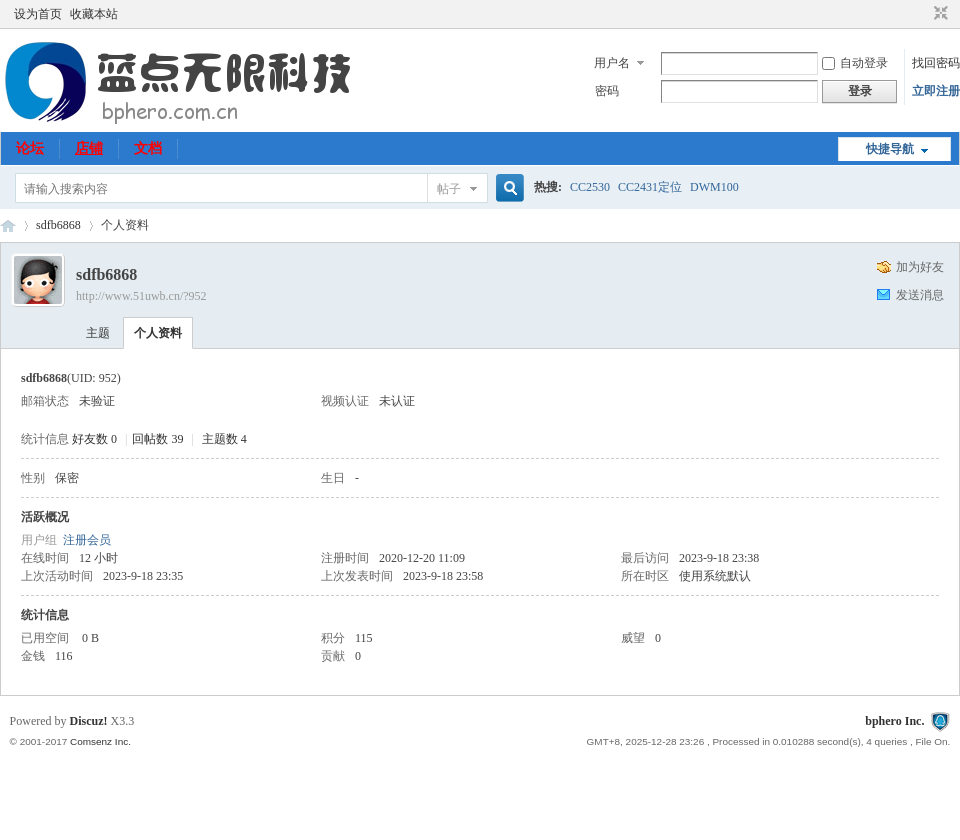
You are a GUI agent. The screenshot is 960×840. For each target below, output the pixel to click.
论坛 (30, 148)
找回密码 (936, 63)
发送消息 (920, 295)
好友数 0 (94, 439)
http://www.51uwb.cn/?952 (141, 296)
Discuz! (89, 721)
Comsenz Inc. (100, 741)
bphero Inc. (894, 721)
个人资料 (158, 333)
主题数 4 (224, 439)
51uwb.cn (8, 225)
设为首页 (38, 14)
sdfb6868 (58, 225)
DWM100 (714, 187)
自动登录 (855, 63)
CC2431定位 (650, 187)
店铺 (89, 148)
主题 (98, 333)
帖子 (449, 189)
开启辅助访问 (922, 14)
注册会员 (87, 540)
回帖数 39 (157, 439)
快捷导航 (890, 149)
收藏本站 (94, 14)
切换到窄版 (938, 14)
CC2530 (590, 187)
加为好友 (920, 267)
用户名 (612, 63)
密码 (607, 91)
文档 (148, 148)
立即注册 (936, 91)
